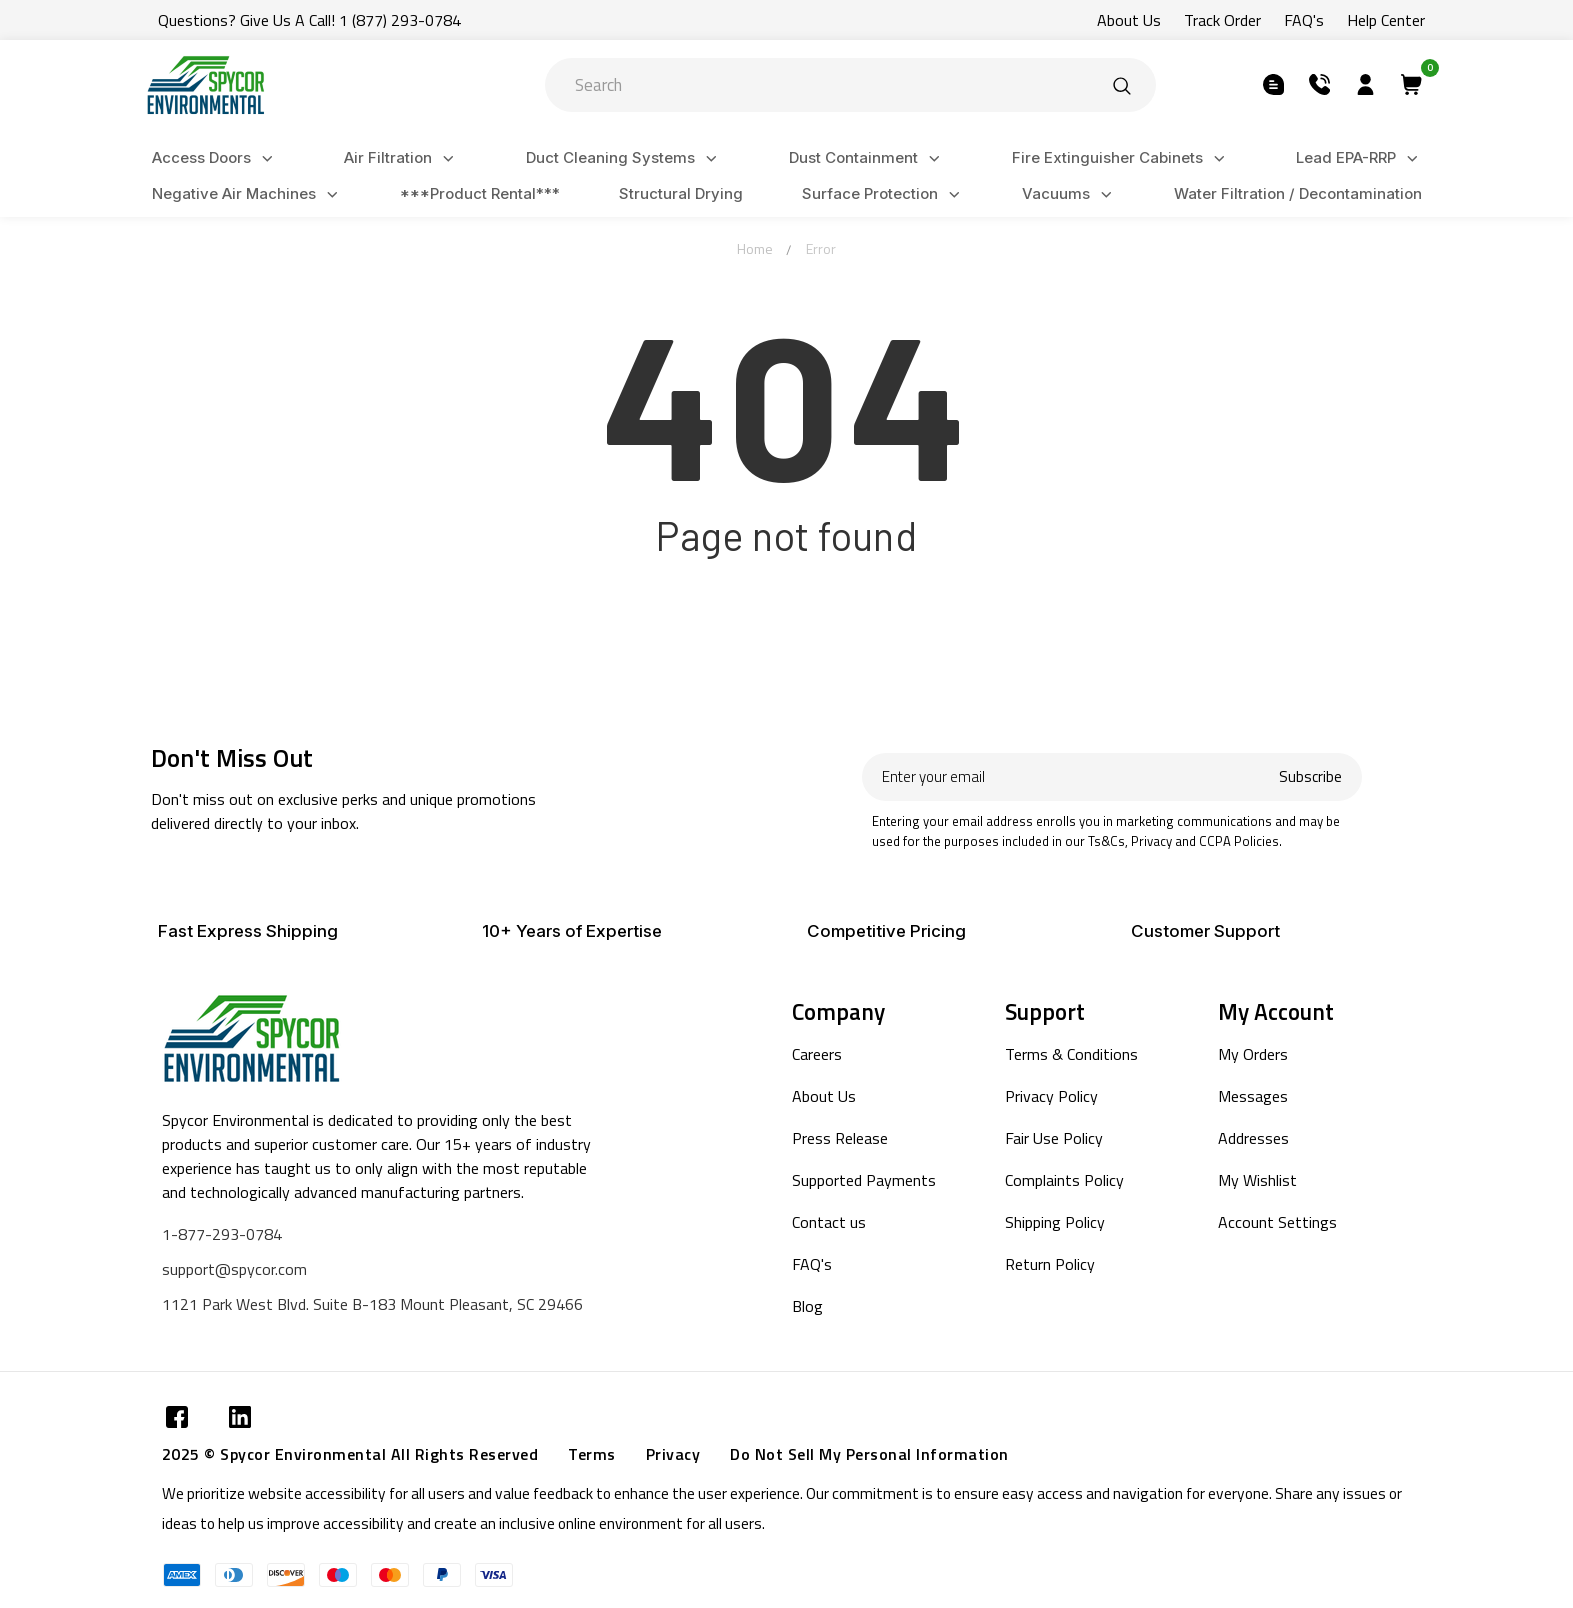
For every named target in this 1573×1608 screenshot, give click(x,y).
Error (821, 248)
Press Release (840, 1138)
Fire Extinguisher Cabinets (1121, 158)
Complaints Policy (1064, 1180)
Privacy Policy (1051, 1096)
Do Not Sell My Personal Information (869, 1454)
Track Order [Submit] (1222, 20)
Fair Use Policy (1054, 1138)
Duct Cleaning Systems (624, 158)
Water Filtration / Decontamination (1298, 193)
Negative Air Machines (248, 194)
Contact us (829, 1222)
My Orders (1253, 1054)
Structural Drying (681, 193)
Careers (817, 1054)
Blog (807, 1306)
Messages (1253, 1096)
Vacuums (1070, 194)
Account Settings (1277, 1222)
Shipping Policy (1055, 1222)
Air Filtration (402, 158)
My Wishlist (1257, 1180)
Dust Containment (867, 158)
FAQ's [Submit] (1304, 20)
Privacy (673, 1454)
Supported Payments (864, 1180)
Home (755, 248)
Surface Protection (884, 194)
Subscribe (1310, 776)
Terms (592, 1454)
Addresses (1253, 1138)
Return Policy (1050, 1264)
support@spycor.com (234, 1269)
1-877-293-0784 (222, 1234)
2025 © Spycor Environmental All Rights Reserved (350, 1454)
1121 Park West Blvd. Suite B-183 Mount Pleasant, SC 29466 (372, 1304)
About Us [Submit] (1129, 20)
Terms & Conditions (1071, 1054)
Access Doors (215, 158)
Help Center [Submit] (1386, 20)
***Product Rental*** (480, 193)
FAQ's (812, 1264)
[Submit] (1122, 85)
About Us (824, 1096)
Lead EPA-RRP (1360, 158)
